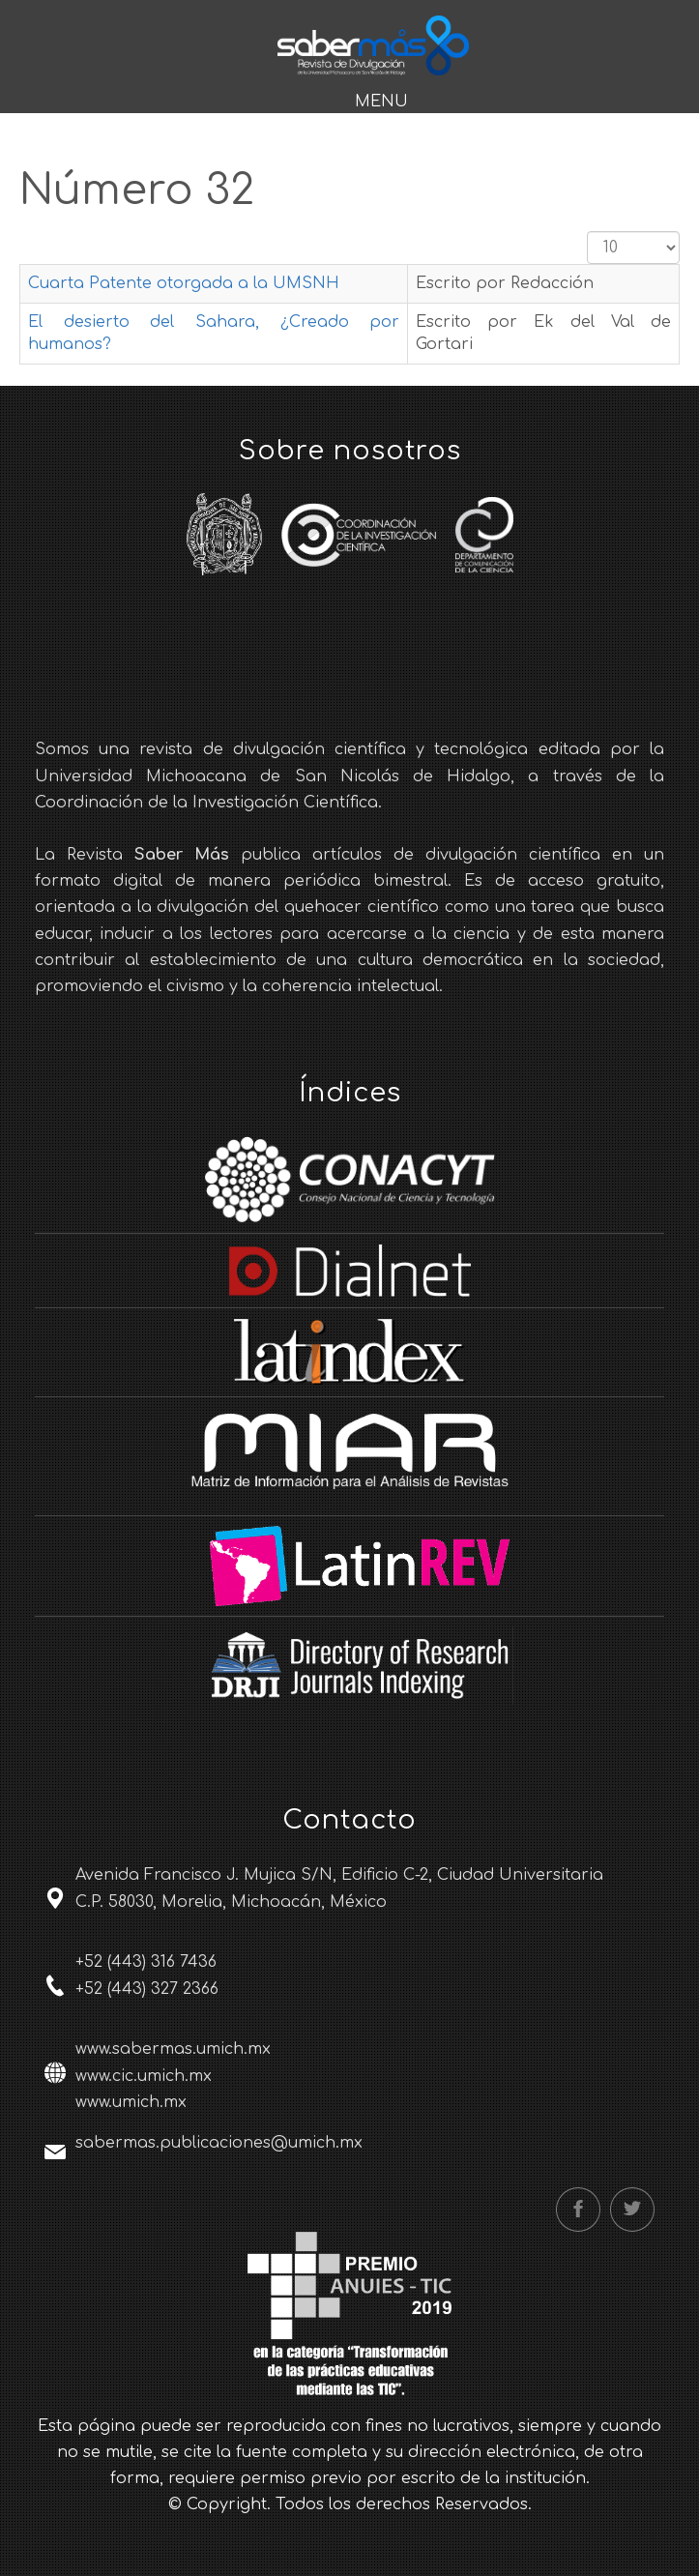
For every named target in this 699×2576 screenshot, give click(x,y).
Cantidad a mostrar (587, 231)
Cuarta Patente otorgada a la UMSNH (183, 283)
